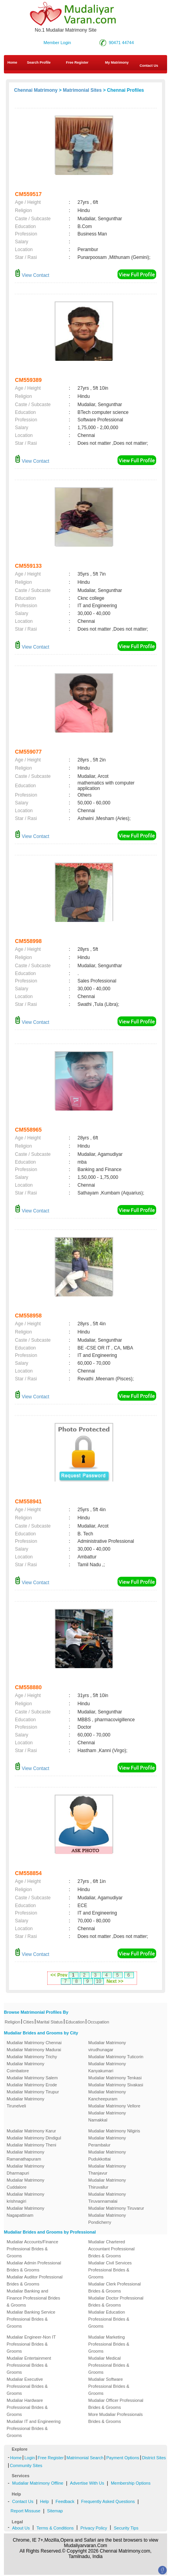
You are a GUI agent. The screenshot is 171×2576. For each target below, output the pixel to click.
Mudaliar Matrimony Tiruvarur (116, 2208)
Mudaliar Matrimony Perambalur (107, 2141)
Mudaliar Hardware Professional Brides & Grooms (27, 2407)
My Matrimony (117, 62)
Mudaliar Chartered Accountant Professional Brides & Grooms (111, 2248)
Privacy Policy (93, 2528)
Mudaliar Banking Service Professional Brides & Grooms (31, 2319)
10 (98, 1981)
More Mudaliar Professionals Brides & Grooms (115, 2418)
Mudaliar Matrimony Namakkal (107, 2116)
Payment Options (122, 2457)
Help (44, 2501)
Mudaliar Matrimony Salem (32, 2077)
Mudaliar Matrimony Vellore (114, 2106)
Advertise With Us (87, 2483)
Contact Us (22, 2501)
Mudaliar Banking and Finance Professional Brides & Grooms (33, 2298)
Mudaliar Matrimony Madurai (34, 2049)
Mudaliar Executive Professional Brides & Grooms (27, 2386)
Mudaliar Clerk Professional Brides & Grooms (114, 2287)
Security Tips (126, 2528)
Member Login (57, 42)
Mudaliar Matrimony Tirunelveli (26, 2102)
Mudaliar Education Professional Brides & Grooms (108, 2319)
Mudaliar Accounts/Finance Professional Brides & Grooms (32, 2248)
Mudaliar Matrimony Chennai (34, 2042)
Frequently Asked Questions (108, 2501)
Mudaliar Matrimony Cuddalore (26, 2183)
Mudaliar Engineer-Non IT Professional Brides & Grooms (31, 2344)
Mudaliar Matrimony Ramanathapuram (26, 2155)
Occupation (98, 2022)
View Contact (32, 275)
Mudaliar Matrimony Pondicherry (107, 2219)
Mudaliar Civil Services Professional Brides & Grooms (110, 2269)
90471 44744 (121, 42)
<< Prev (58, 1975)
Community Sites (26, 2465)
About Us (21, 2528)
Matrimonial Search (84, 2457)
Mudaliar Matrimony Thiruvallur (107, 2183)
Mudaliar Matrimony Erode (32, 2084)
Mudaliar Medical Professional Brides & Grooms (108, 2365)
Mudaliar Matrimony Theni (31, 2145)
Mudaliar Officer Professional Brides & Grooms (115, 2404)
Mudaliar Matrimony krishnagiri (26, 2197)
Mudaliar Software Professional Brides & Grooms (108, 2386)
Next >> (115, 1981)
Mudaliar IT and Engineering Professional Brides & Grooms (34, 2428)
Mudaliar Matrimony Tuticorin (115, 2056)
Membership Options (131, 2483)
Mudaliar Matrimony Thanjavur (107, 2169)
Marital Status (50, 2022)
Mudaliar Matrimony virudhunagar (107, 2046)
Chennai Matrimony (35, 90)
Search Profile (39, 62)
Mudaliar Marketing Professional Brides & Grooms (108, 2344)
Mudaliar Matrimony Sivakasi (115, 2084)
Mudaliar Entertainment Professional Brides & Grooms (29, 2365)
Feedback (64, 2501)
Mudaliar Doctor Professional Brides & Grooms (115, 2301)
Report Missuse (25, 2510)
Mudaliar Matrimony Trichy (32, 2056)
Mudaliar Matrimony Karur (31, 2131)
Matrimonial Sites (82, 90)
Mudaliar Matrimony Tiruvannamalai (107, 2197)
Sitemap (55, 2510)
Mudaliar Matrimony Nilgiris (114, 2131)
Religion (12, 2022)
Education (75, 2022)
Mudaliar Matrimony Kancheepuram (107, 2095)
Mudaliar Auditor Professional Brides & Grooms (34, 2280)
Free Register (77, 62)
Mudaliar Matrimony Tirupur (33, 2091)
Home (12, 62)
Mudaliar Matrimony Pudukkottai (107, 2155)
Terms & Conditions (54, 2528)
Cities (28, 2022)
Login (29, 2457)
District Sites (154, 2457)
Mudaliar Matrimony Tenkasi (115, 2077)
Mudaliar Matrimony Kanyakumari (107, 2067)
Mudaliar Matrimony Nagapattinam (26, 2212)
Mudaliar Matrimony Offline (37, 2483)
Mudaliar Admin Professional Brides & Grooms (34, 2266)
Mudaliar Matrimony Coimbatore (26, 2067)
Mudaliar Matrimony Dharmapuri (26, 2169)
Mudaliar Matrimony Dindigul (34, 2138)
